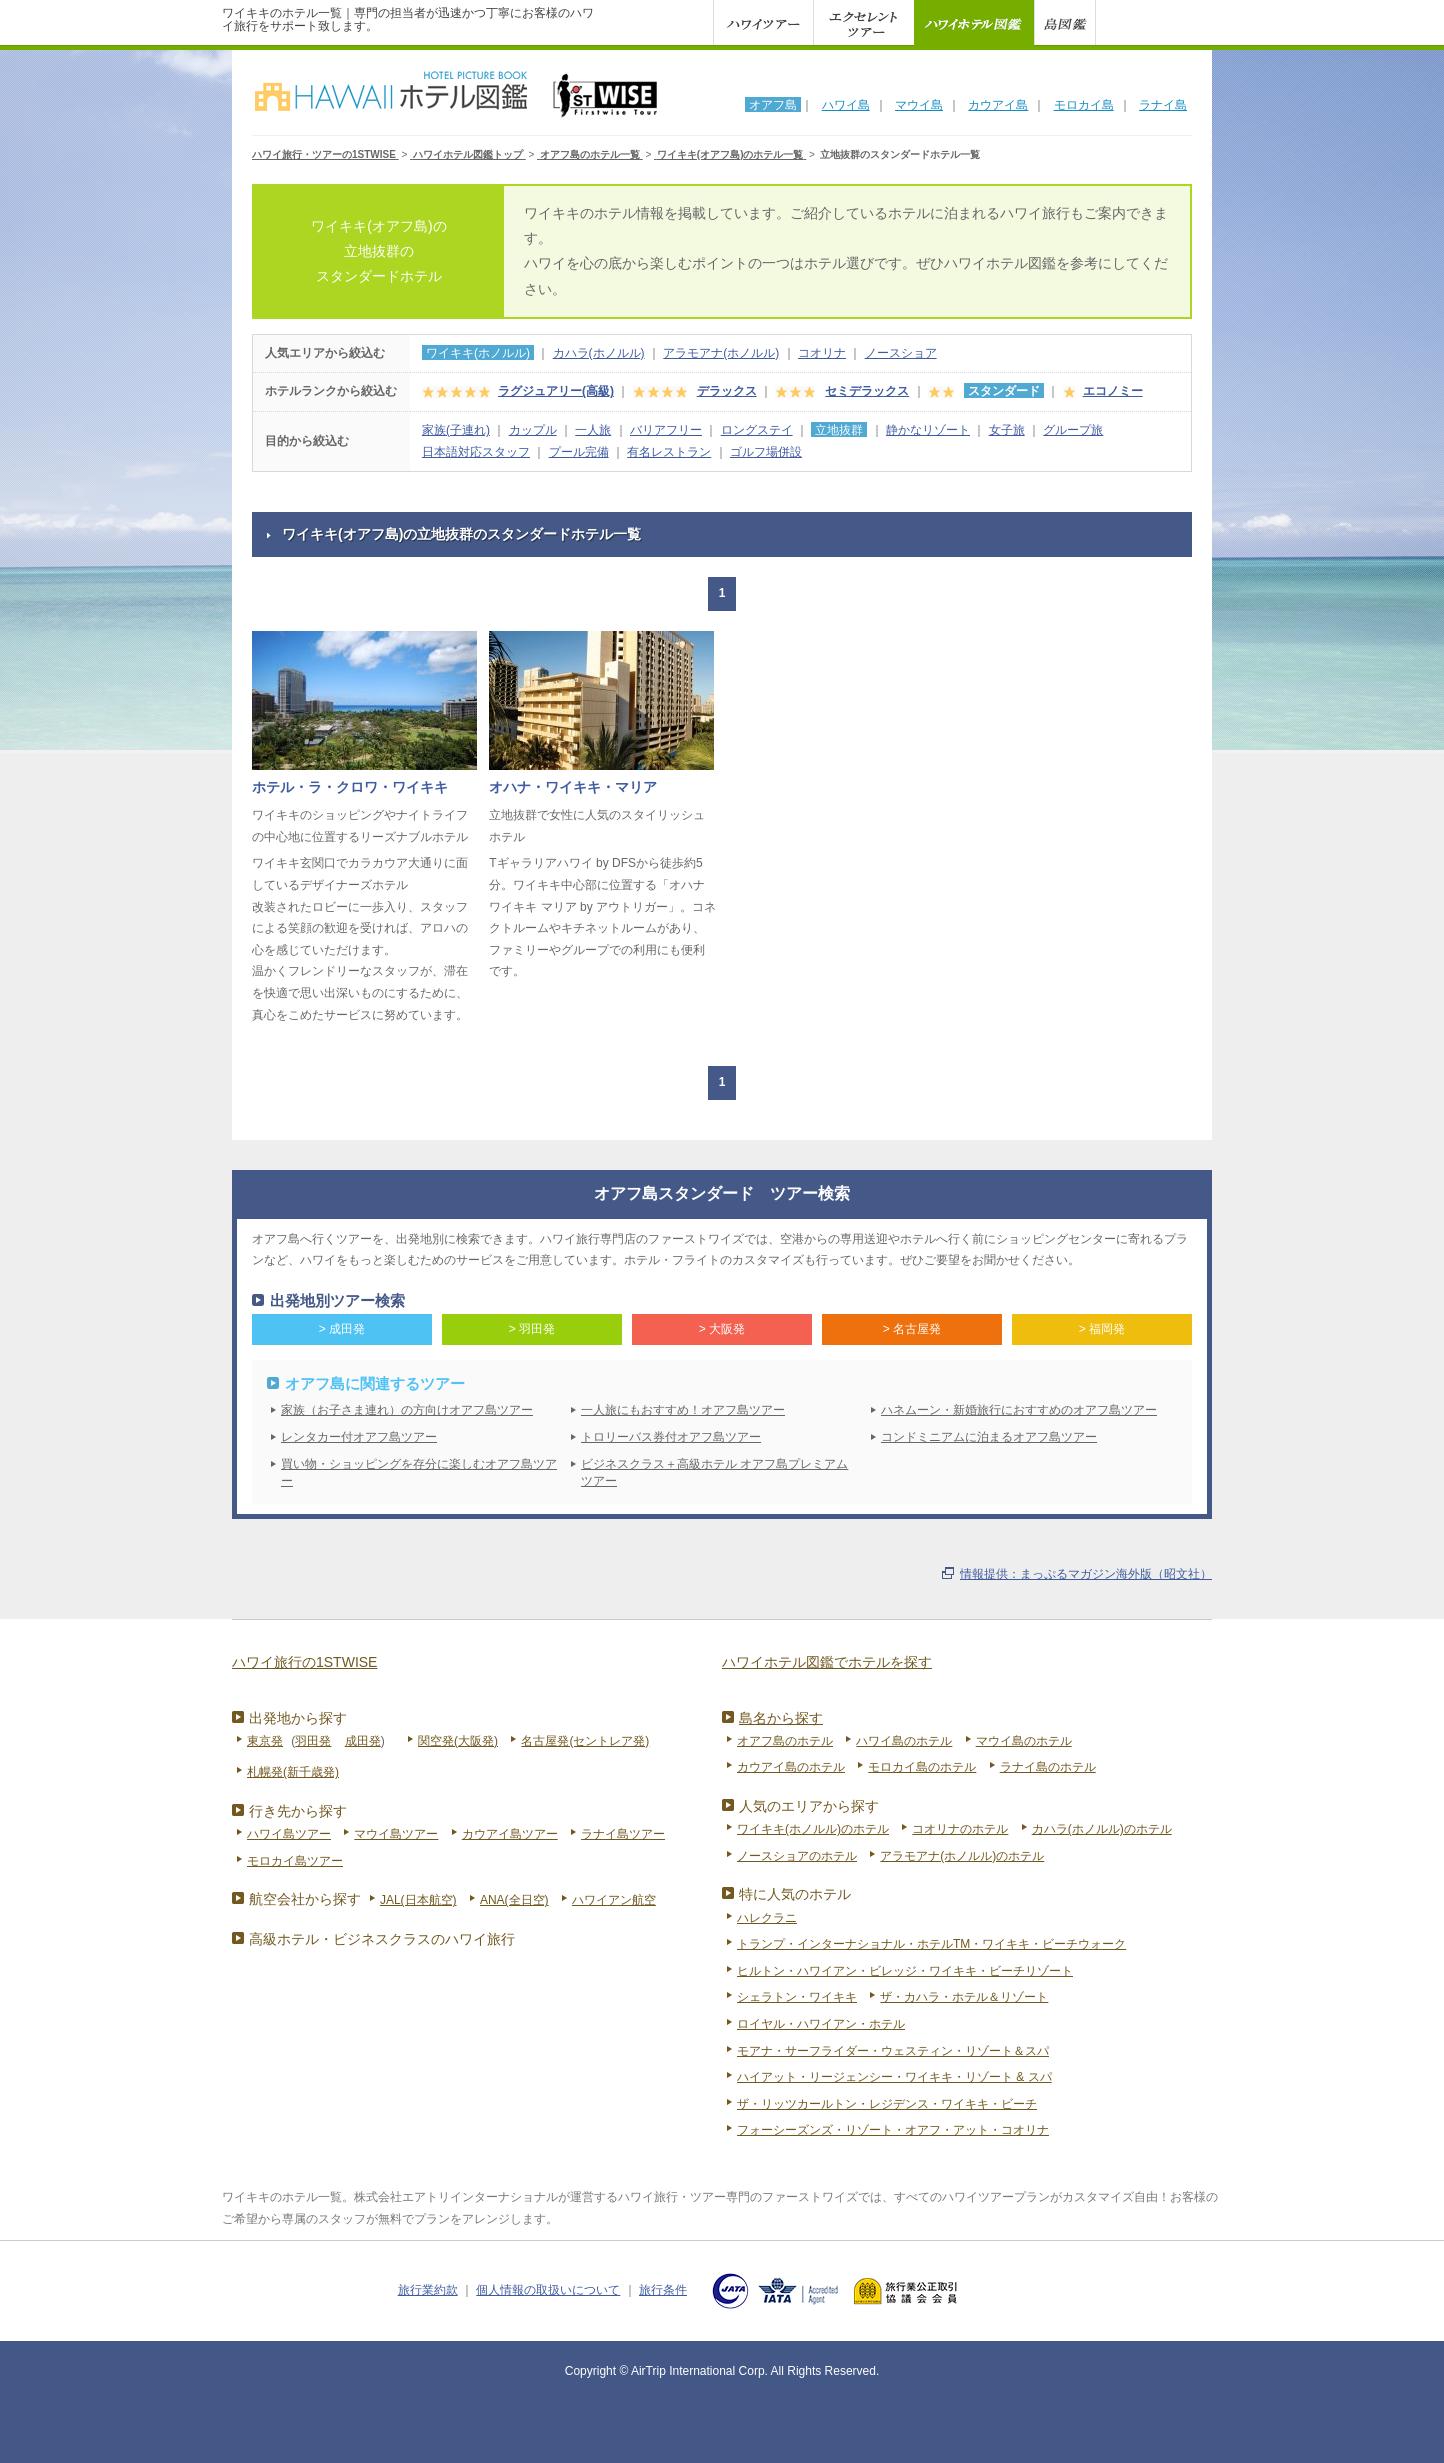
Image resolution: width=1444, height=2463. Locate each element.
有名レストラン (669, 452)
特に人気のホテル (795, 1894)
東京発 (265, 1741)
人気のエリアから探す (809, 1806)
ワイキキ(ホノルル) (478, 353)
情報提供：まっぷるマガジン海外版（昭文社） (1086, 1574)
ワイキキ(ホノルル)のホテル (813, 1829)
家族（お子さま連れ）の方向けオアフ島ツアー (407, 1410)
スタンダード (1004, 391)
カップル (533, 430)
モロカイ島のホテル (922, 1767)
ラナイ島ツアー (623, 1834)
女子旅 (1007, 430)
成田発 (363, 1741)
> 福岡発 (1102, 1329)
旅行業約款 (428, 2290)
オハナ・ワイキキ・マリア (573, 787)
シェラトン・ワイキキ (797, 1997)
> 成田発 (342, 1329)
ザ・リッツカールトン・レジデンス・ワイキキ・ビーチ (887, 2104)
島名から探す (781, 1718)
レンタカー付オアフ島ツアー (359, 1437)
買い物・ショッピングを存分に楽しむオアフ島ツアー (419, 1472)
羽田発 (313, 1741)
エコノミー (1113, 391)
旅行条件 (663, 2290)
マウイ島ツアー (396, 1834)
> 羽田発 (532, 1329)
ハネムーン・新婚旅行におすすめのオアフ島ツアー (1019, 1410)
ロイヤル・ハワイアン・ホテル (821, 2024)
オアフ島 (773, 105)
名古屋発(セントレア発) (585, 1741)
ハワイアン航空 (614, 1900)
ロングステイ (757, 430)
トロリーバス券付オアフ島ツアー (671, 1437)
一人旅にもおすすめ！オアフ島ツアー (683, 1410)
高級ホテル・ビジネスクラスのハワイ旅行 (382, 1939)
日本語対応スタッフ (476, 452)
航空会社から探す (305, 1899)
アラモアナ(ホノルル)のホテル (962, 1856)
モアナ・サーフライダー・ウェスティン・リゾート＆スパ (893, 2051)
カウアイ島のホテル (791, 1767)
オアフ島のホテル (785, 1741)
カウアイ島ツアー (510, 1834)
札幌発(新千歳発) (293, 1772)
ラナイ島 (1163, 105)
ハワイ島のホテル (904, 1741)
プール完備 (579, 452)
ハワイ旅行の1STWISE (304, 1662)
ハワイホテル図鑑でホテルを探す (827, 1662)
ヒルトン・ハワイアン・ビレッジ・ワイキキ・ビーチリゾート (905, 1971)
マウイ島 (919, 105)
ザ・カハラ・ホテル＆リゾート (964, 1997)
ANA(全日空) (514, 1900)
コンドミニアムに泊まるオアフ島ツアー (989, 1437)
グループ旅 (1073, 430)
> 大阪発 (722, 1329)
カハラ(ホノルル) (599, 353)
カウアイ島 (998, 105)
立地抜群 (839, 430)
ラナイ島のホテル (1048, 1767)
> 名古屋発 (912, 1329)
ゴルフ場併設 (766, 452)
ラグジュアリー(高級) (556, 391)
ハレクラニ (767, 1918)
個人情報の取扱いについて (548, 2290)
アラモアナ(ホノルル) (721, 353)
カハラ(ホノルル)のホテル (1102, 1829)
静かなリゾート (928, 430)
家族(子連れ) (456, 430)
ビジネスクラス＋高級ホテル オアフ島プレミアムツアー (714, 1472)
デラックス (727, 391)
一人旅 (593, 430)
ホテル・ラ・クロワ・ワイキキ (350, 787)
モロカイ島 (1084, 105)
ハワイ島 (846, 105)
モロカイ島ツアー (295, 1861)
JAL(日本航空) (418, 1900)
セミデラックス (867, 391)
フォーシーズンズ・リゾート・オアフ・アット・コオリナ (893, 2130)
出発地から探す (298, 1718)
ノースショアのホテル (797, 1856)
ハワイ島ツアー (289, 1834)
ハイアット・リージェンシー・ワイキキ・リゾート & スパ (894, 2077)
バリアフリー (666, 430)
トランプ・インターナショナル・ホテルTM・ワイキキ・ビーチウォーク (931, 1944)
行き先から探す (298, 1811)
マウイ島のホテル (1024, 1741)
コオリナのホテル (960, 1829)
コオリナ (822, 353)
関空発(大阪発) (458, 1741)
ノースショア (901, 353)
